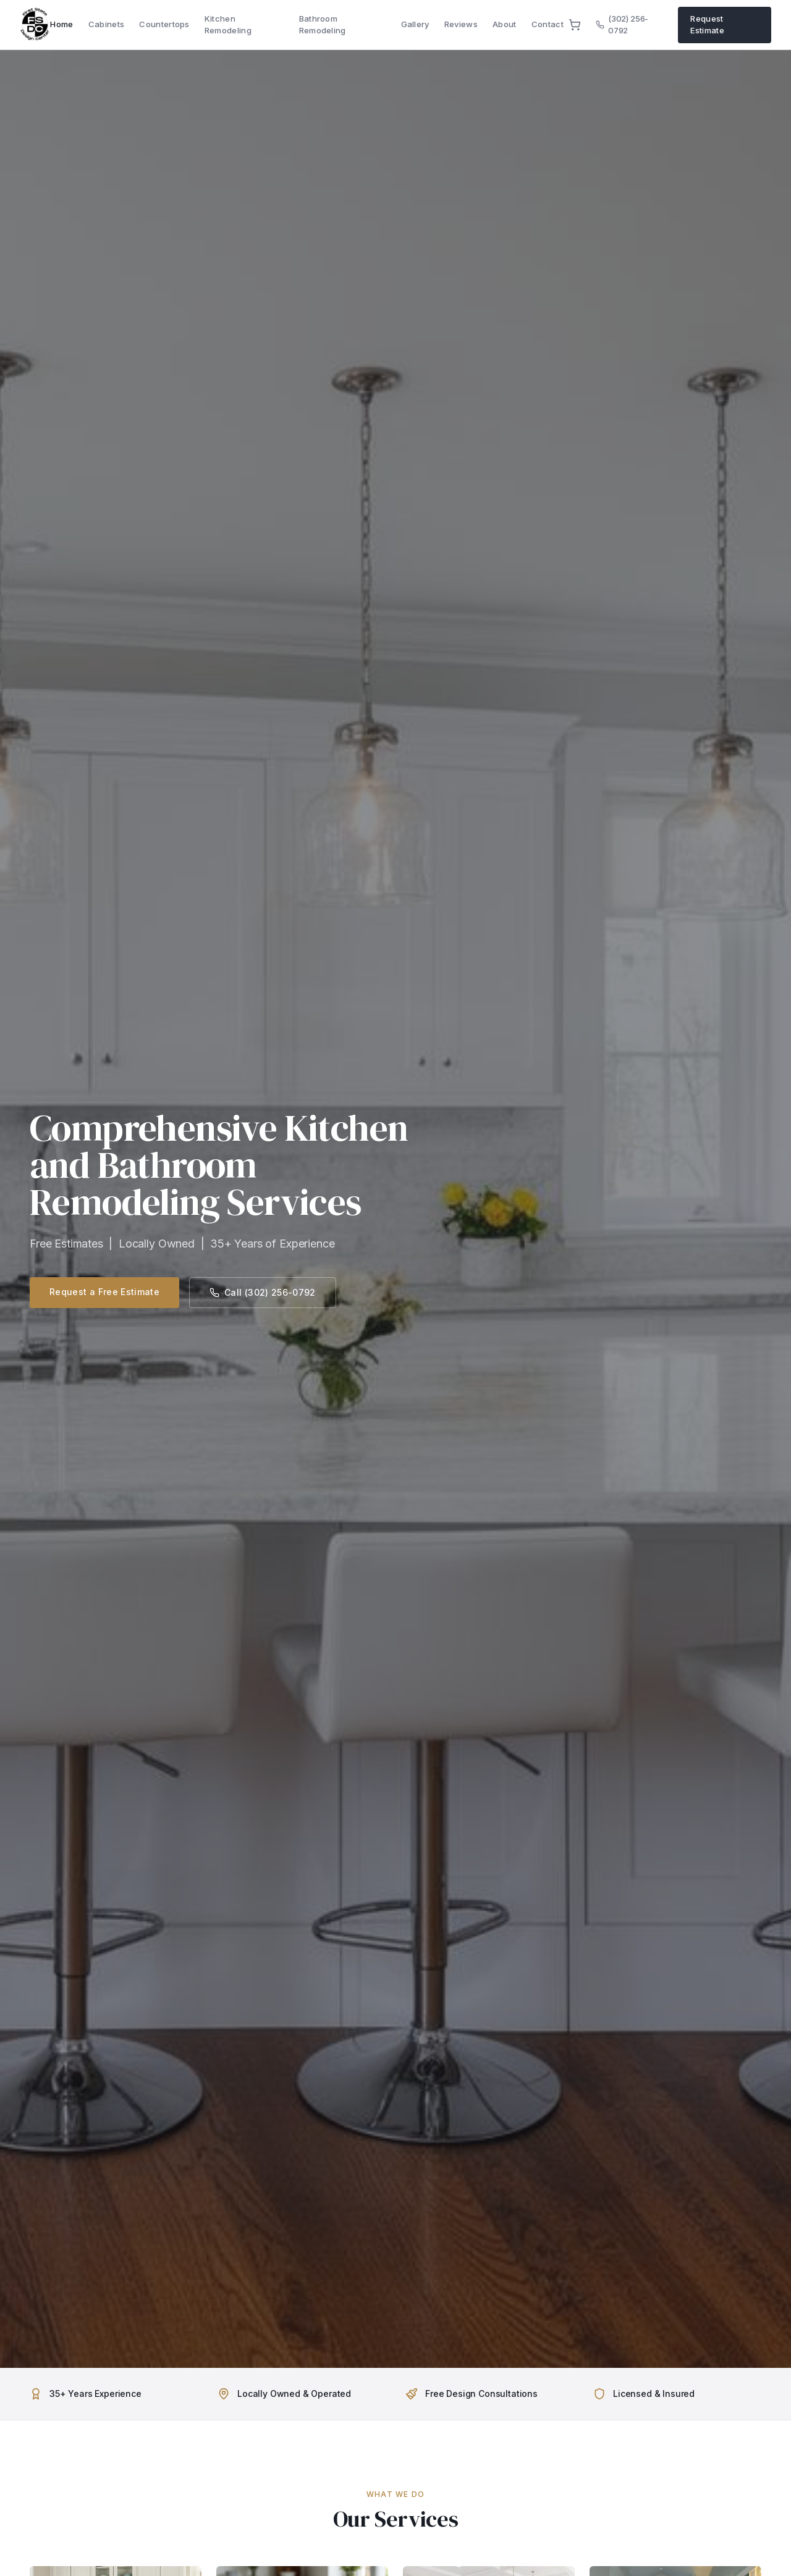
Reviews (461, 24)
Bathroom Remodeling (322, 25)
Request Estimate (707, 25)
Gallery (415, 24)
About (505, 24)
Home (61, 24)
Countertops (164, 24)
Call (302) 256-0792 (262, 1292)
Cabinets (106, 24)
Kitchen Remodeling (228, 25)
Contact (547, 24)
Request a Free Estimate (104, 1291)
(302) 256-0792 (622, 25)
